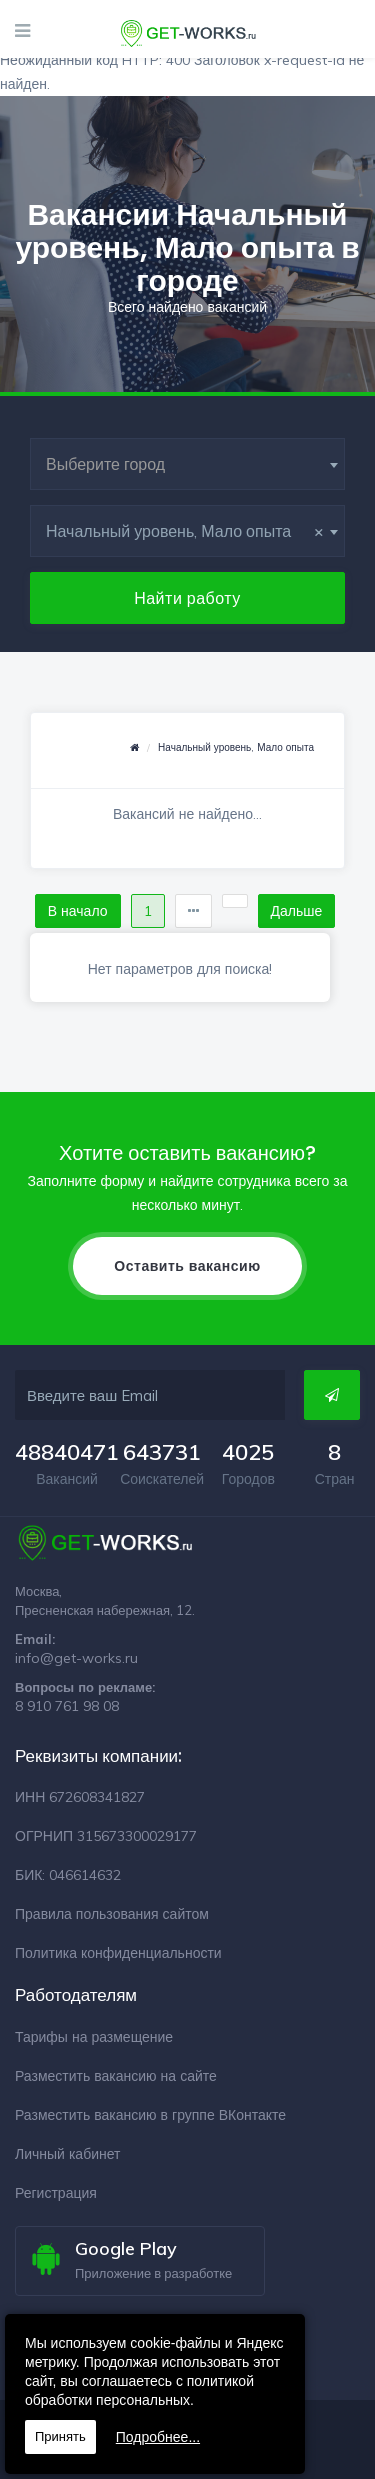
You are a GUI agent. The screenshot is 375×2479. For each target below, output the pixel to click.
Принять (60, 2436)
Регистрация (56, 2193)
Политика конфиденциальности (118, 1953)
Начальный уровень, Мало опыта (236, 747)
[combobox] (187, 464)
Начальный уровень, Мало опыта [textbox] (185, 531)
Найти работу (187, 598)
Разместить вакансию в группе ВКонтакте (150, 2115)
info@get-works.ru (76, 1658)
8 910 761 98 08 (67, 1706)
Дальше (297, 911)
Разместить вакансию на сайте (116, 2076)
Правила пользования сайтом (112, 1914)
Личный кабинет (67, 2154)
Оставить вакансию (187, 1266)
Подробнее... (158, 2437)
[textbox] (187, 464)
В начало (78, 911)
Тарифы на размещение (94, 2037)
